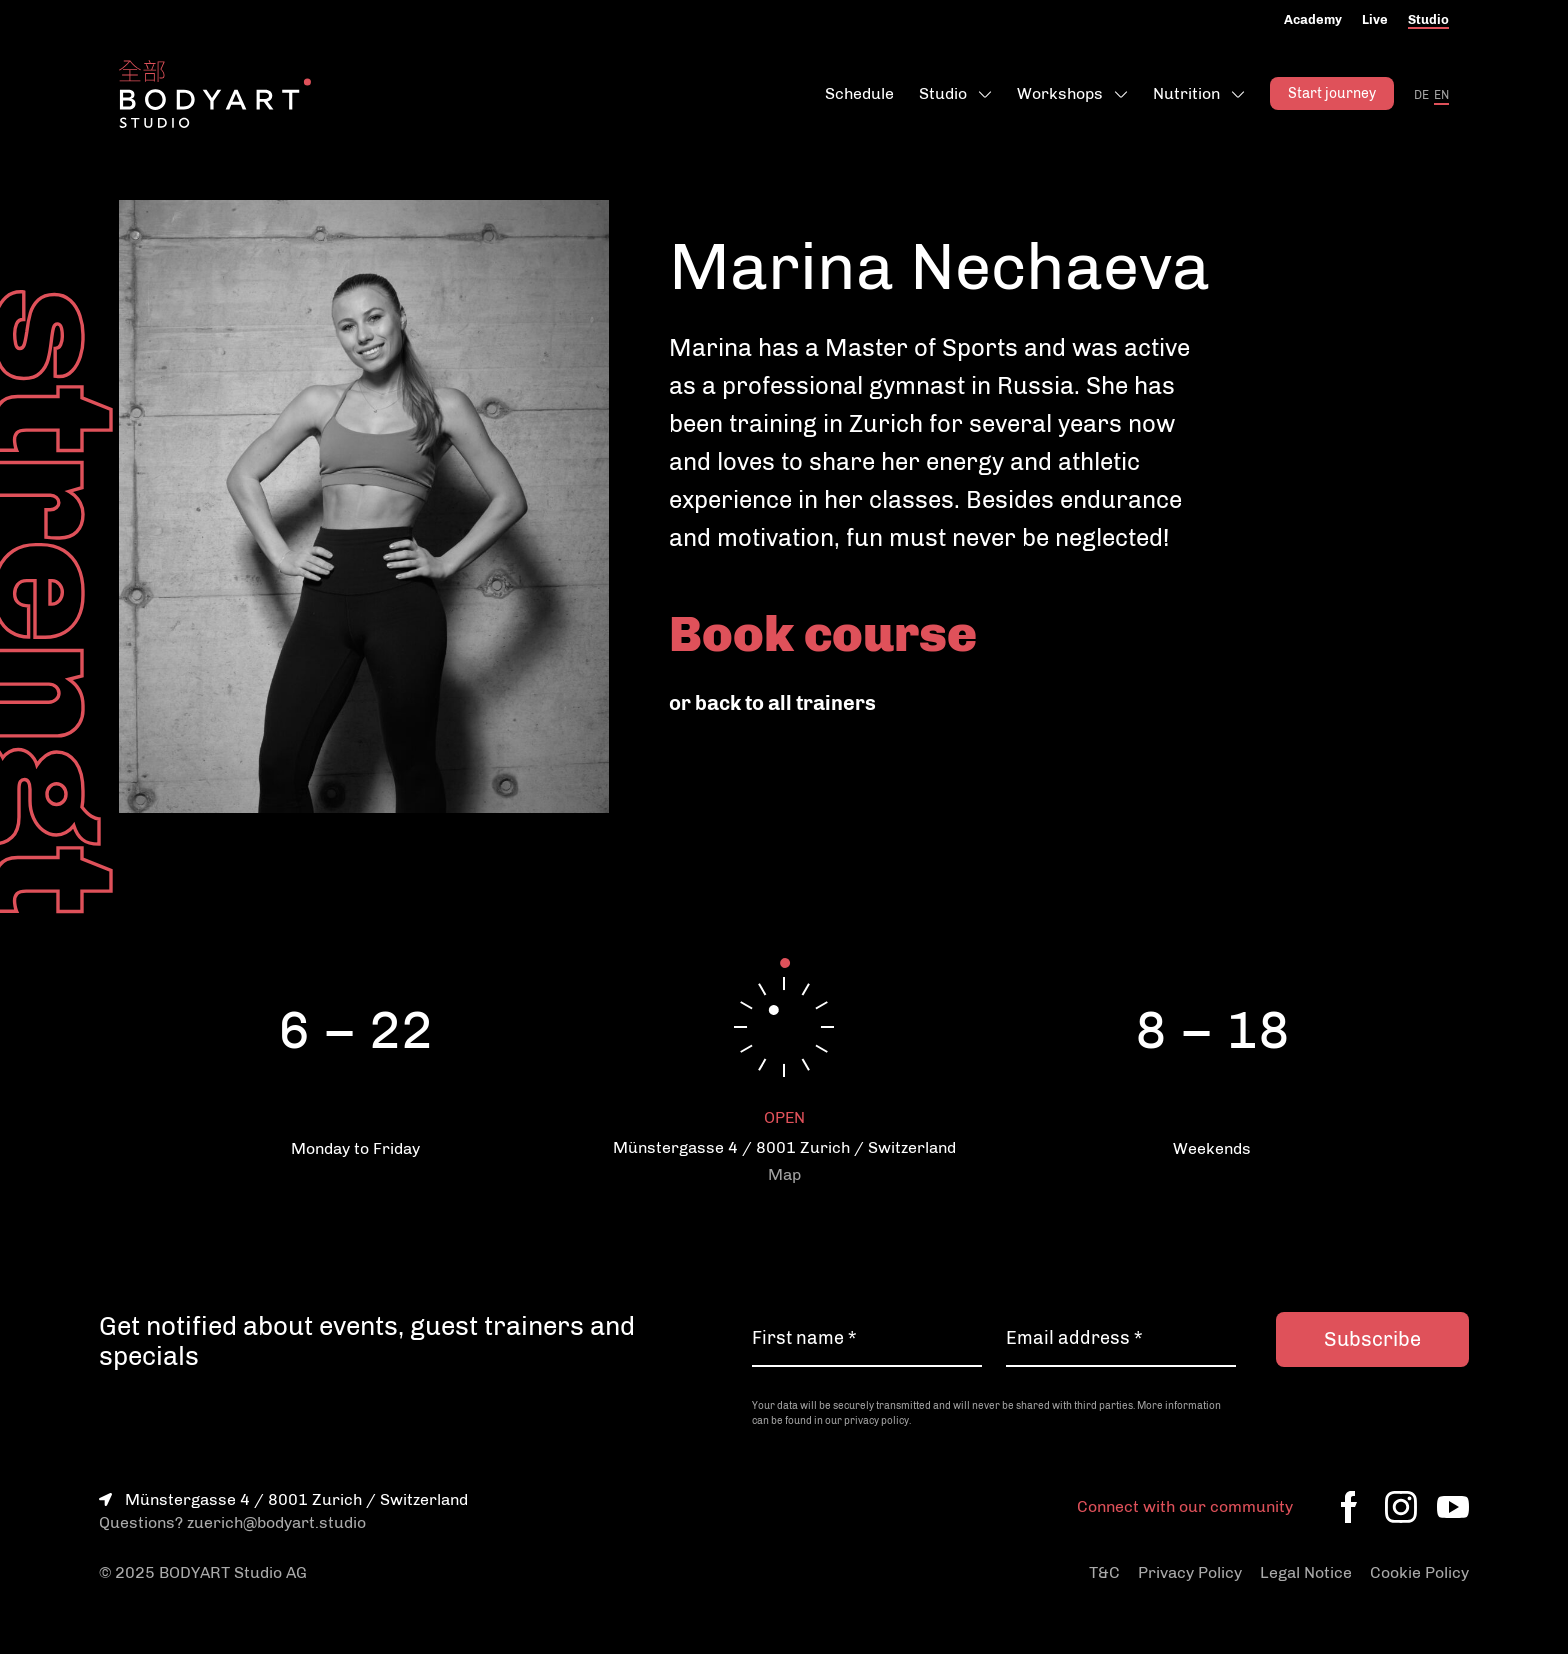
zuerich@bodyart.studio (276, 1522)
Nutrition (1186, 93)
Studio (1428, 19)
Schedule (859, 93)
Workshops (1060, 93)
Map (784, 1174)
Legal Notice (1306, 1572)
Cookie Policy (1419, 1572)
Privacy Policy (1190, 1572)
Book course (823, 634)
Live (1375, 19)
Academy (1313, 19)
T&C (1104, 1572)
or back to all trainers (772, 703)
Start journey (1332, 93)
